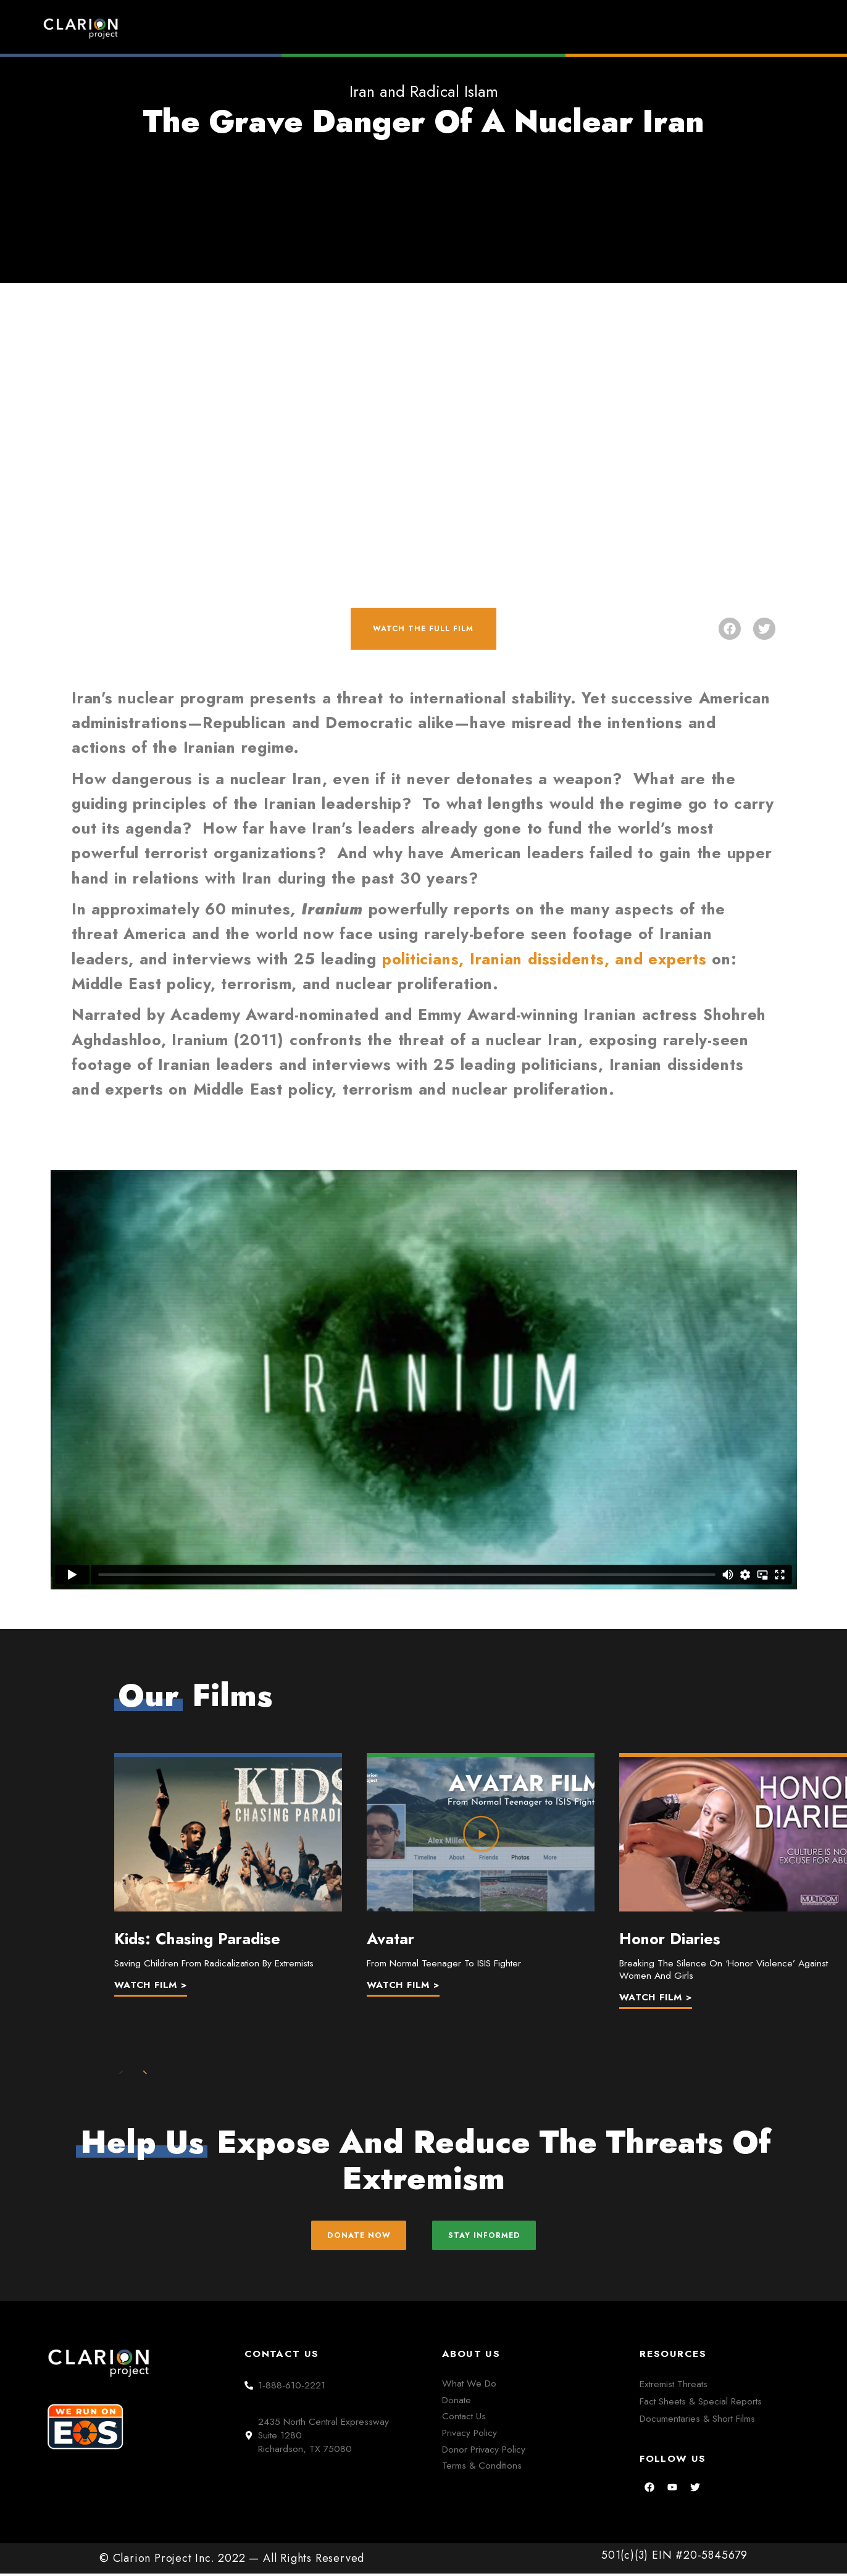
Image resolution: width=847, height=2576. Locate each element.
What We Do (469, 2386)
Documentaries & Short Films (697, 2421)
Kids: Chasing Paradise (197, 1932)
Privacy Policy (469, 2435)
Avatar (390, 1932)
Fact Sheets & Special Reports (701, 2404)
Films (567, 28)
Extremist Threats (673, 2386)
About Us (658, 28)
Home (332, 28)
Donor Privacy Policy (483, 2452)
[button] (730, 625)
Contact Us (464, 2419)
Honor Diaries (669, 1932)
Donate (752, 28)
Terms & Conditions (482, 2468)
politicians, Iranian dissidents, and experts (544, 952)
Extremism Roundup (447, 28)
